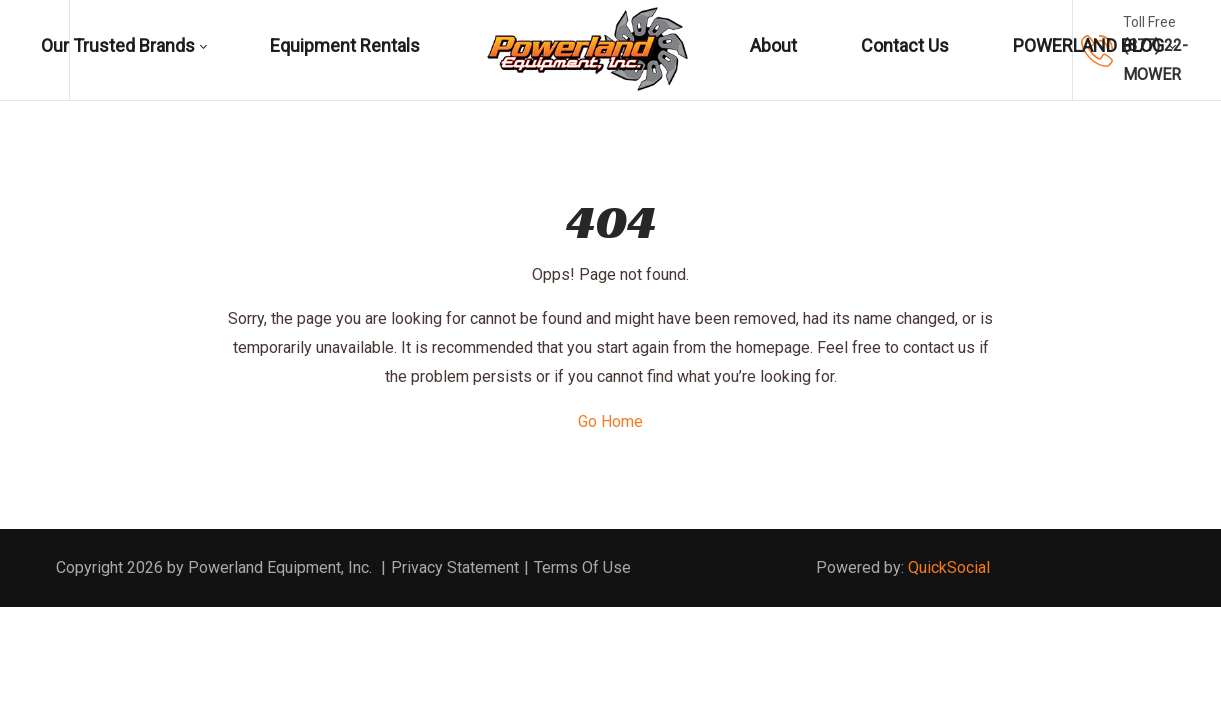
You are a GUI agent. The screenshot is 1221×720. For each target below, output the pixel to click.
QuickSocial (949, 567)
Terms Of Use (582, 567)
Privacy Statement (455, 567)
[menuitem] (129, 50)
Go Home (610, 421)
